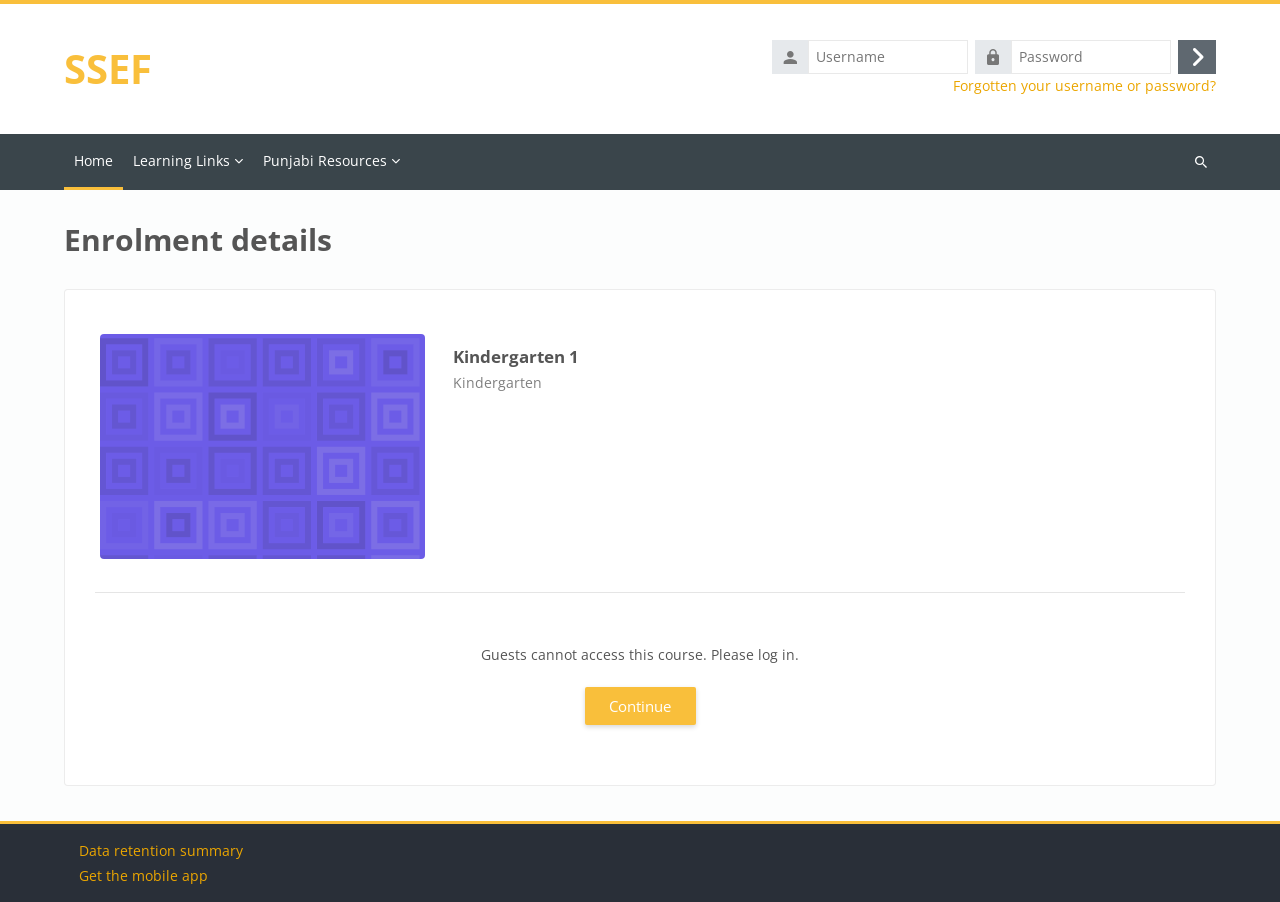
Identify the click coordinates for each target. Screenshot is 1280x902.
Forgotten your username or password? (1084, 86)
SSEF (108, 68)
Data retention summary (161, 850)
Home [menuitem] (93, 160)
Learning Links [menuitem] (181, 160)
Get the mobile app (143, 875)
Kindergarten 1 (516, 356)
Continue (640, 706)
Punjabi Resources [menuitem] (325, 160)
